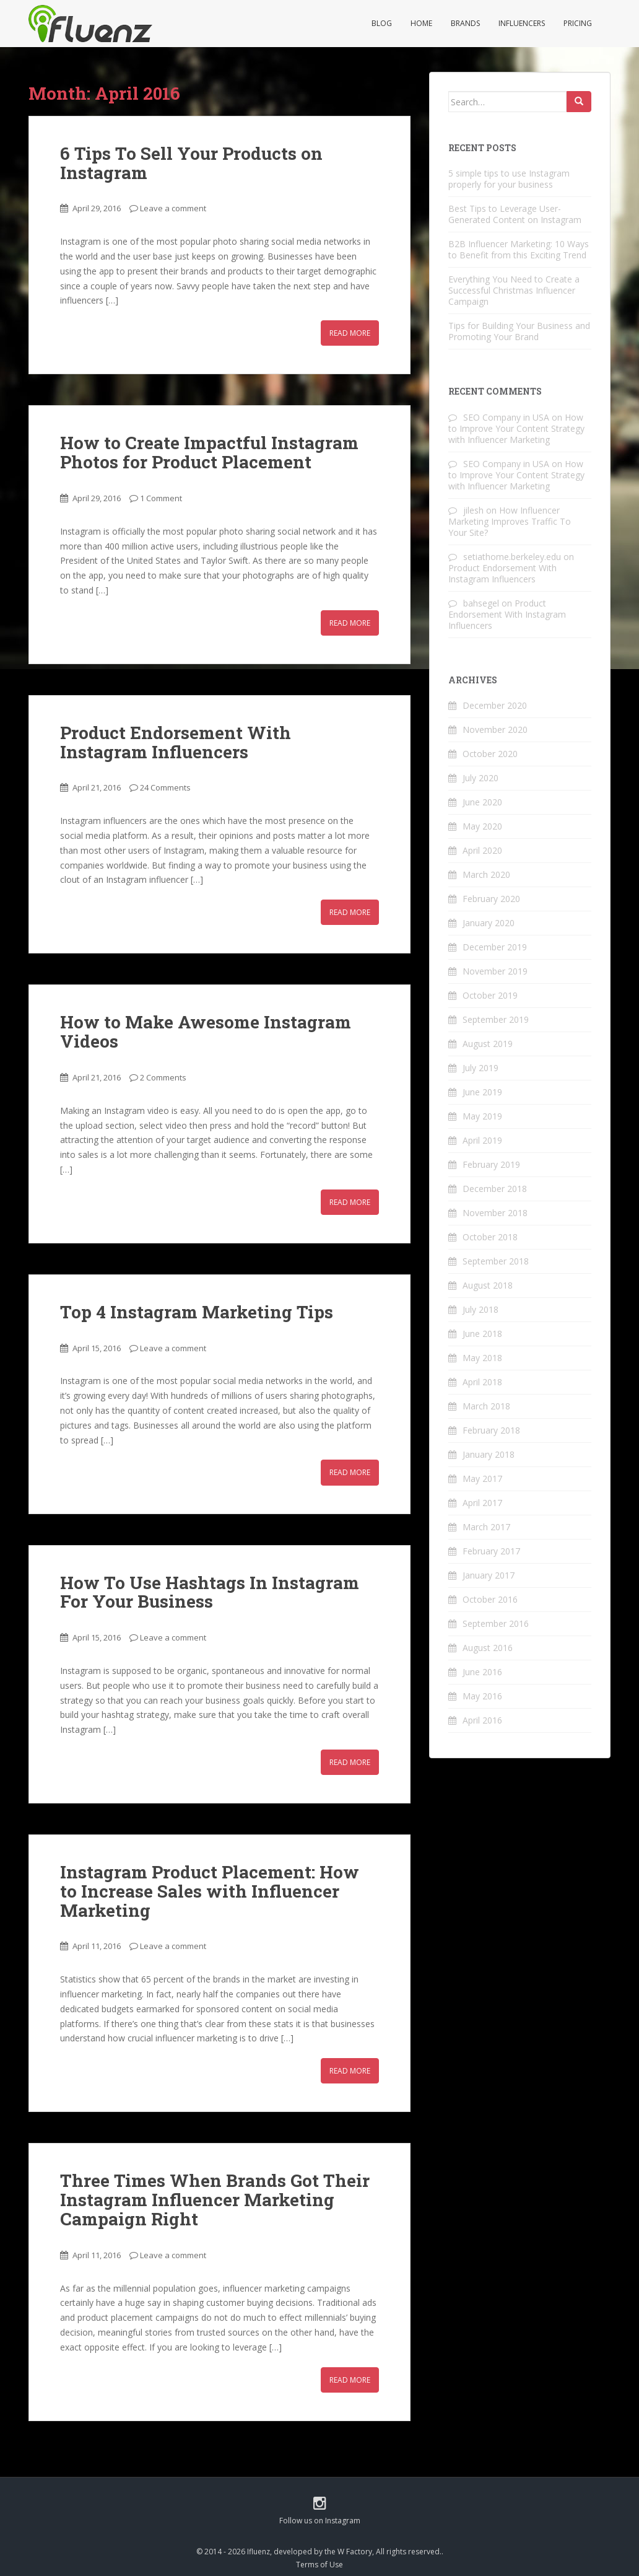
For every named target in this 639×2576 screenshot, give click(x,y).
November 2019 (495, 971)
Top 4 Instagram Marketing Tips (196, 1311)
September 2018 (496, 1261)
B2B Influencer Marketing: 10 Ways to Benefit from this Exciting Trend (518, 249)
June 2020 (482, 802)
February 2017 (491, 1551)
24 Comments (165, 787)
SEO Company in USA (506, 417)
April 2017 (482, 1503)
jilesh (473, 510)
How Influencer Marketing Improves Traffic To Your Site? (509, 521)
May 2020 (482, 826)
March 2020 (486, 874)
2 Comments (163, 1077)
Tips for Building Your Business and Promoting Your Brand (519, 331)
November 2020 (495, 729)
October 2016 (490, 1599)
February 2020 (491, 899)
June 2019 (482, 1092)
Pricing (577, 23)
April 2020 (482, 850)
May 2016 (482, 1696)
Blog (382, 23)
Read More (349, 333)
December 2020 (495, 705)
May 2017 (482, 1478)
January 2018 (489, 1454)
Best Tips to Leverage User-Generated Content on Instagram (514, 214)
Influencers (521, 23)
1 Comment (161, 498)
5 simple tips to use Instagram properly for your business (509, 178)
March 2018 (486, 1406)
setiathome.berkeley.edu (512, 557)
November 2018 (495, 1213)
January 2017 (489, 1575)
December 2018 (495, 1188)
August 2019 (488, 1043)
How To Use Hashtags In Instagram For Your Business (209, 1592)
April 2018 (482, 1382)
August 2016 (488, 1648)
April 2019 (482, 1140)
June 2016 (482, 1672)
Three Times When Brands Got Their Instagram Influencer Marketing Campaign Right (215, 2199)
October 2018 (490, 1237)
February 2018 (491, 1430)
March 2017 (486, 1527)
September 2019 (496, 1019)
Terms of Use (319, 2564)
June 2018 (482, 1333)
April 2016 (482, 1720)
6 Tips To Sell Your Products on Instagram (191, 163)
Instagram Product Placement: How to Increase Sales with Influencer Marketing (209, 1891)
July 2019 (480, 1068)
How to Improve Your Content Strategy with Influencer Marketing (516, 428)
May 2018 (482, 1358)
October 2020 (490, 754)
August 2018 (488, 1285)
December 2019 (495, 947)
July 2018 (480, 1309)
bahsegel (481, 603)
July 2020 (480, 778)
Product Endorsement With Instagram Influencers (175, 742)
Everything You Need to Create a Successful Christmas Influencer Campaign (514, 290)
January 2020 (489, 923)
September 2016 (496, 1623)
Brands (465, 23)
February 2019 (491, 1164)
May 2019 (482, 1116)
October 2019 (490, 995)
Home (421, 23)
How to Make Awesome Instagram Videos (205, 1031)
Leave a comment (173, 208)
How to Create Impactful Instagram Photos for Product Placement (209, 452)
